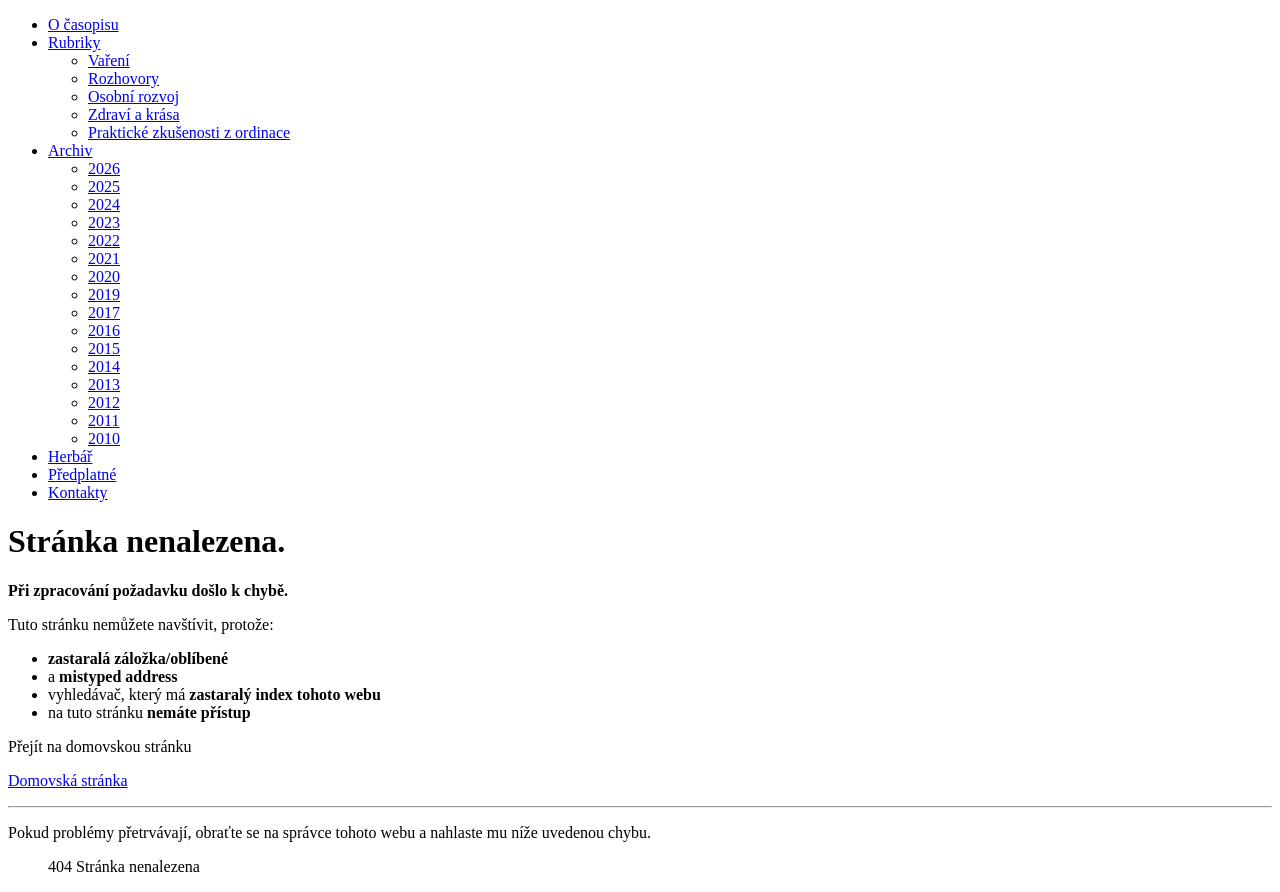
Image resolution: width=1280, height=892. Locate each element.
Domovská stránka (68, 780)
